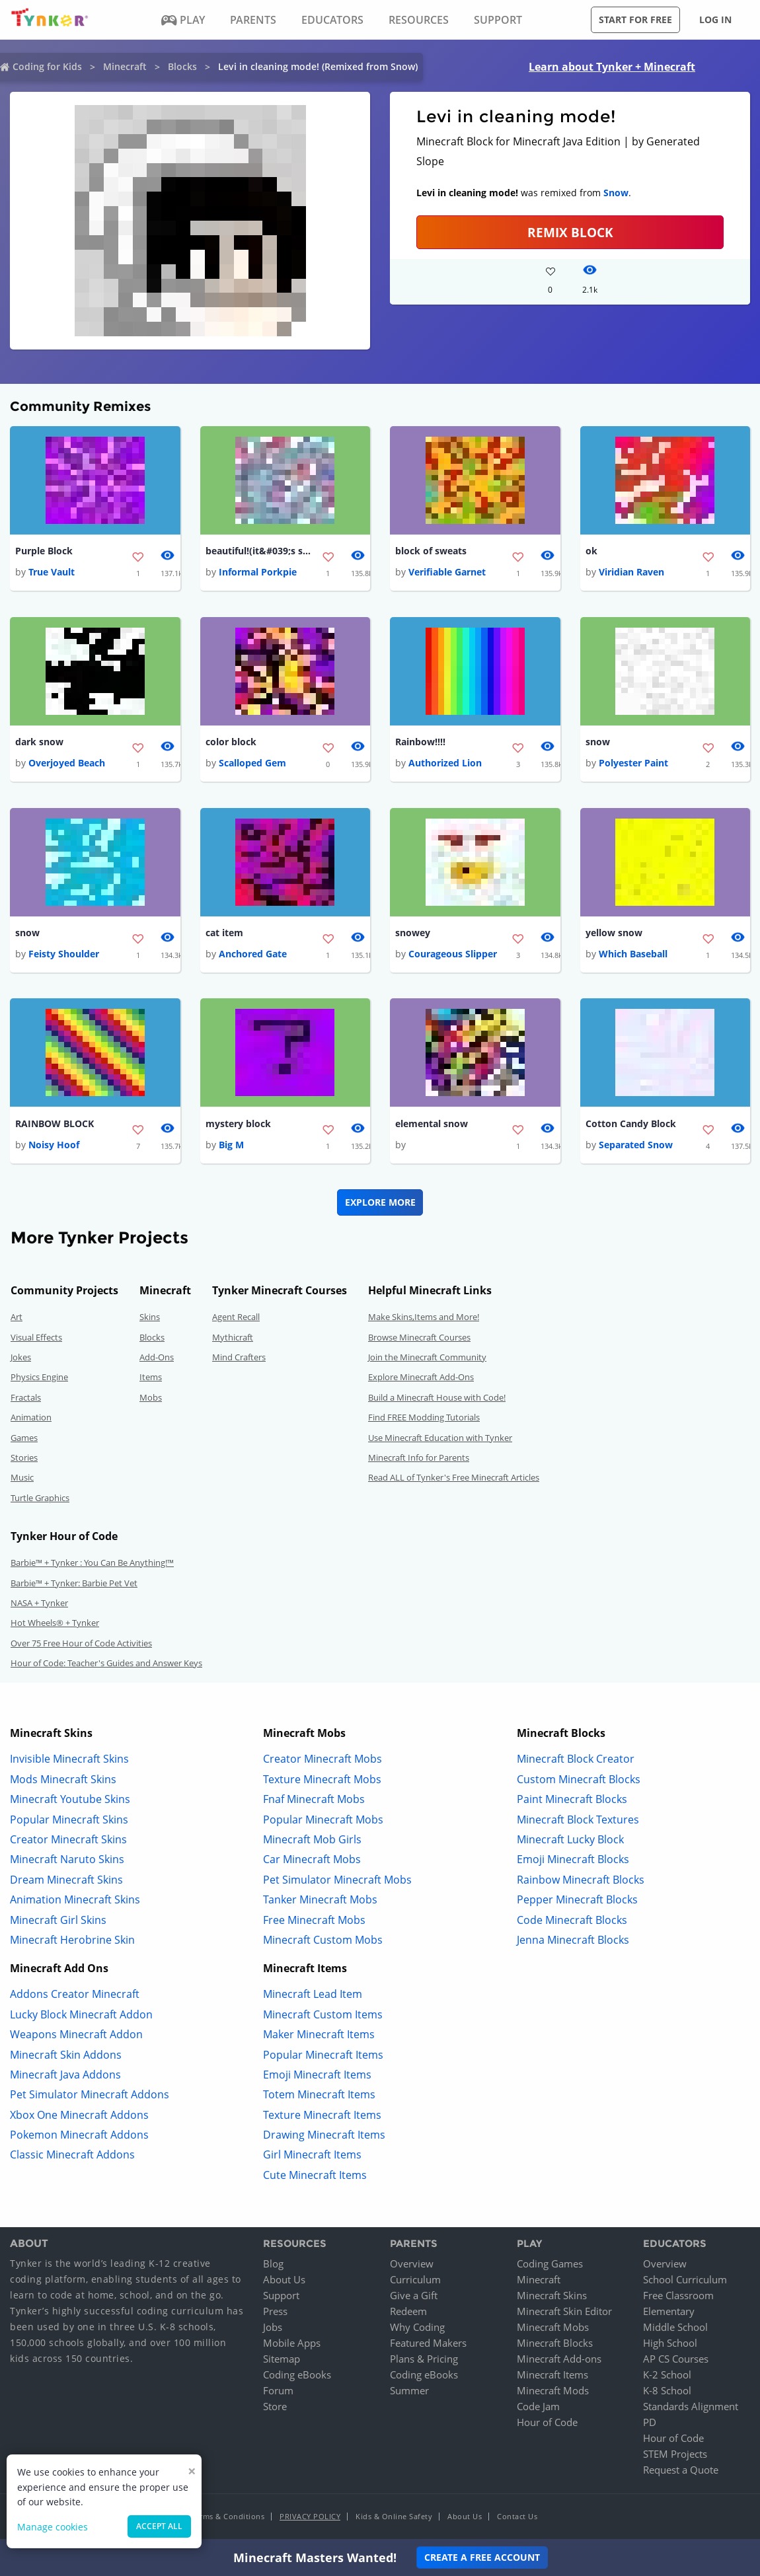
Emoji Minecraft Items (317, 2076)
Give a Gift (413, 2297)
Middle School (675, 2329)
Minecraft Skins (552, 2297)
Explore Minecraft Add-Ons (421, 1379)
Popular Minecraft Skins (69, 1821)
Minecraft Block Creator (575, 1761)
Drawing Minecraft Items (324, 2137)
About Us (284, 2281)
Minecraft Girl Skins (58, 1922)
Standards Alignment (690, 2408)
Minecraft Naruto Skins (67, 1862)
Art (16, 1319)
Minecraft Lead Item (312, 1996)
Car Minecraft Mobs (312, 1862)
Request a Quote (680, 2471)
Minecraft (125, 66)
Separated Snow (636, 1147)
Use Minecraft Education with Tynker (440, 1440)
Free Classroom (678, 2297)
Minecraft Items (552, 2376)
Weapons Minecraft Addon (76, 2037)
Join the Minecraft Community (427, 1360)
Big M (231, 1147)
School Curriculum (685, 2281)
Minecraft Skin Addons (66, 2056)
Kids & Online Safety (394, 2518)
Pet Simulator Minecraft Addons (89, 2097)
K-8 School (667, 2392)
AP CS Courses (675, 2360)
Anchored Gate (253, 955)
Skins (149, 1319)
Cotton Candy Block (631, 1125)
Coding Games (550, 2265)
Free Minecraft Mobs (314, 1922)
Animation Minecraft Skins (75, 1902)
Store (275, 2408)
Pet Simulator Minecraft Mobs (337, 1881)
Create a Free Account (482, 2557)
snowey (412, 934)
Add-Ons (156, 1360)
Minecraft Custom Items (323, 2016)
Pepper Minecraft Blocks (577, 1902)
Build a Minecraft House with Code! (437, 1399)
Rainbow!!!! (420, 743)
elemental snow (431, 1125)
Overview (412, 2265)
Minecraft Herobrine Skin (72, 1942)
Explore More (380, 1204)
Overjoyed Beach (66, 764)
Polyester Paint (633, 764)
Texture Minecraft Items (322, 2117)
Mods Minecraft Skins (63, 1781)
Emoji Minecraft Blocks (573, 1862)
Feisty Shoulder (63, 955)
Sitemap (281, 2360)
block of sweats (431, 551)
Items (150, 1379)
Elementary (669, 2313)
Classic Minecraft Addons (72, 2157)
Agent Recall (236, 1319)
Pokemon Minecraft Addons (79, 2137)
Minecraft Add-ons (559, 2360)
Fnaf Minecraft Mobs (314, 1801)
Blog (273, 2265)
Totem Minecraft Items (319, 2097)
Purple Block (44, 551)
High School (670, 2344)
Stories (24, 1460)
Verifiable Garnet (447, 572)
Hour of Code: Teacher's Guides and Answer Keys (106, 1666)
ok (591, 551)
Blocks (182, 66)
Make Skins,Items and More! (423, 1319)
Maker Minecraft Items (319, 2037)
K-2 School (667, 2376)
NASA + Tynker (39, 1605)
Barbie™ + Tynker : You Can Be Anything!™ (92, 1565)
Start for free (635, 19)
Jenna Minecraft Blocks (573, 1942)
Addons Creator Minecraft (74, 1996)
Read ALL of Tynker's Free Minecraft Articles (453, 1480)
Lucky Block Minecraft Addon (81, 2016)
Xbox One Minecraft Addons (79, 2117)
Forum (278, 2392)
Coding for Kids (47, 66)
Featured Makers (428, 2344)
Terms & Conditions (228, 2518)
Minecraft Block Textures (578, 1821)
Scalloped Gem (252, 764)
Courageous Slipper (452, 955)
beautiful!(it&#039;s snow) (258, 551)
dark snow (39, 743)
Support (281, 2297)
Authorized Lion (445, 764)
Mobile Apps (292, 2344)
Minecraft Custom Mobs (323, 1942)
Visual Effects (36, 1339)
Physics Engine (39, 1379)
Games (24, 1440)
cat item (224, 934)
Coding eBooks (297, 2376)
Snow (615, 192)
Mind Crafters (239, 1360)
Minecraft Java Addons (65, 2076)
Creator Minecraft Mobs (322, 1761)
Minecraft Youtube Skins (70, 1801)
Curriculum (415, 2281)
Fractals (26, 1399)
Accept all (159, 2526)
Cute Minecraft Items (315, 2177)
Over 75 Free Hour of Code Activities (81, 1645)
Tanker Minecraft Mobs (320, 1902)
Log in (715, 19)
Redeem (408, 2313)
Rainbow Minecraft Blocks (580, 1881)
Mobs (150, 1399)
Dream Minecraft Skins (66, 1881)
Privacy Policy (310, 2518)
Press (275, 2313)
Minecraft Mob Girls (312, 1842)
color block (231, 743)
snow (598, 743)
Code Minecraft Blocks (572, 1922)
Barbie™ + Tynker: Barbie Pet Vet (74, 1585)
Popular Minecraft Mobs (323, 1821)
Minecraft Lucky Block (570, 1842)
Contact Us (517, 2518)
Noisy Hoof (53, 1147)
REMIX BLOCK (570, 232)
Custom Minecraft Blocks (578, 1781)
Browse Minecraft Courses (419, 1339)
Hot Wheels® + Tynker (55, 1625)
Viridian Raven (631, 572)
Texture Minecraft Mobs (322, 1781)
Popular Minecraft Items (323, 2056)
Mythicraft (232, 1339)
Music (22, 1480)
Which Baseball (633, 955)
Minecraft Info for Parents (418, 1460)
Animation (31, 1420)
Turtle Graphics (40, 1500)
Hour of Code (547, 2424)
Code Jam (538, 2408)
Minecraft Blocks (555, 2344)
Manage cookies (52, 2527)
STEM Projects (675, 2455)
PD (649, 2424)
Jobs (272, 2329)
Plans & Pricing (424, 2360)
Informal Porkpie (258, 572)
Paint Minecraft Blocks (572, 1801)
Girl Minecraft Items (312, 2157)
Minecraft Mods (553, 2392)
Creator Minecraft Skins (68, 1842)
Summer (409, 2392)
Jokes (21, 1360)
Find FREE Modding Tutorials (424, 1420)
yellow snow (614, 934)
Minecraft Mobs (553, 2329)
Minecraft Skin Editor (564, 2313)
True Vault (51, 572)
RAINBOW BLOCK (54, 1125)
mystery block (238, 1125)
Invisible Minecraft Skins (69, 1761)
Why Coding (417, 2329)
